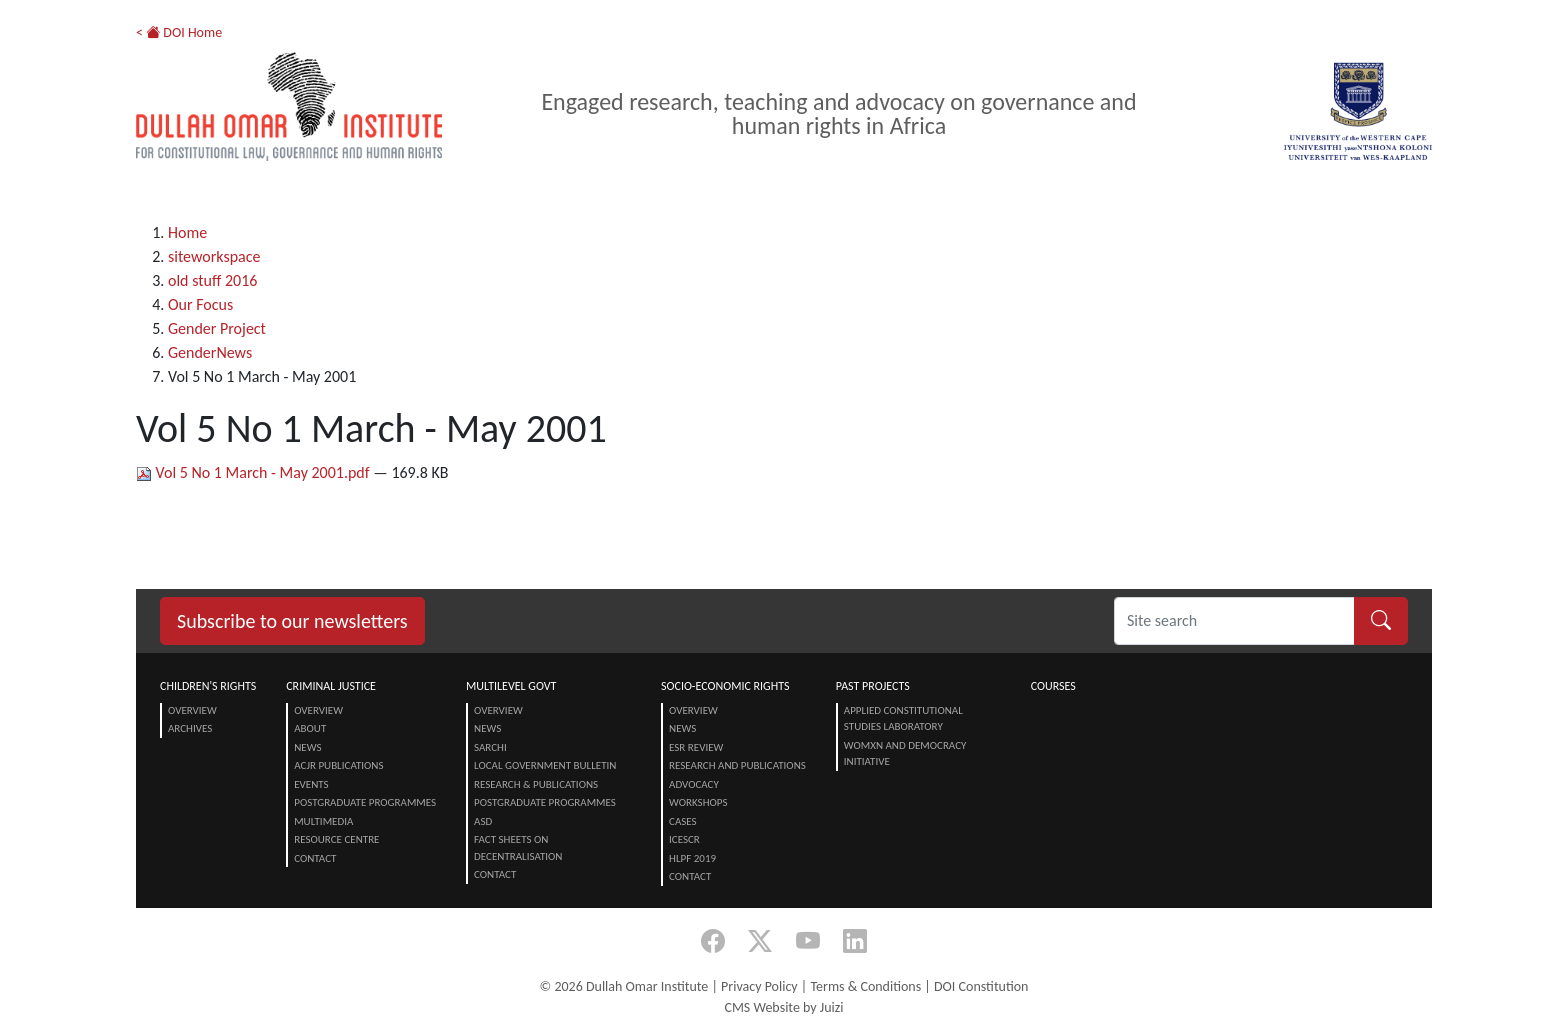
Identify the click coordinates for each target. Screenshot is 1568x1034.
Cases (683, 821)
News (307, 747)
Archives (190, 728)
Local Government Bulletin (545, 765)
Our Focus (200, 304)
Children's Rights (208, 686)
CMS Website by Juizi (783, 1007)
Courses (1053, 686)
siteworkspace (214, 256)
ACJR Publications (338, 765)
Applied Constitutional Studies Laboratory (903, 719)
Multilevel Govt (511, 686)
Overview (192, 710)
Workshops (698, 802)
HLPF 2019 (692, 858)
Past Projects (873, 686)
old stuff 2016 (212, 280)
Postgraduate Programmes (365, 802)
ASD (483, 821)
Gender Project (217, 328)
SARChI (490, 747)
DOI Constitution (981, 986)
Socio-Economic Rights (725, 686)
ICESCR (684, 839)
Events (311, 784)
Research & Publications (536, 784)
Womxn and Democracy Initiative (905, 754)
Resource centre (336, 839)
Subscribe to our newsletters (292, 621)
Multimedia (323, 821)
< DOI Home (179, 32)
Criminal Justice (331, 686)
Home (187, 232)
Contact (315, 858)
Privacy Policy (759, 986)
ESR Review (696, 747)
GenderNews (210, 352)
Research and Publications (737, 765)
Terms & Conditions (865, 986)
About (310, 728)
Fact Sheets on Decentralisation (518, 848)
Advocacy (694, 784)
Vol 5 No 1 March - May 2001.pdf (254, 472)
